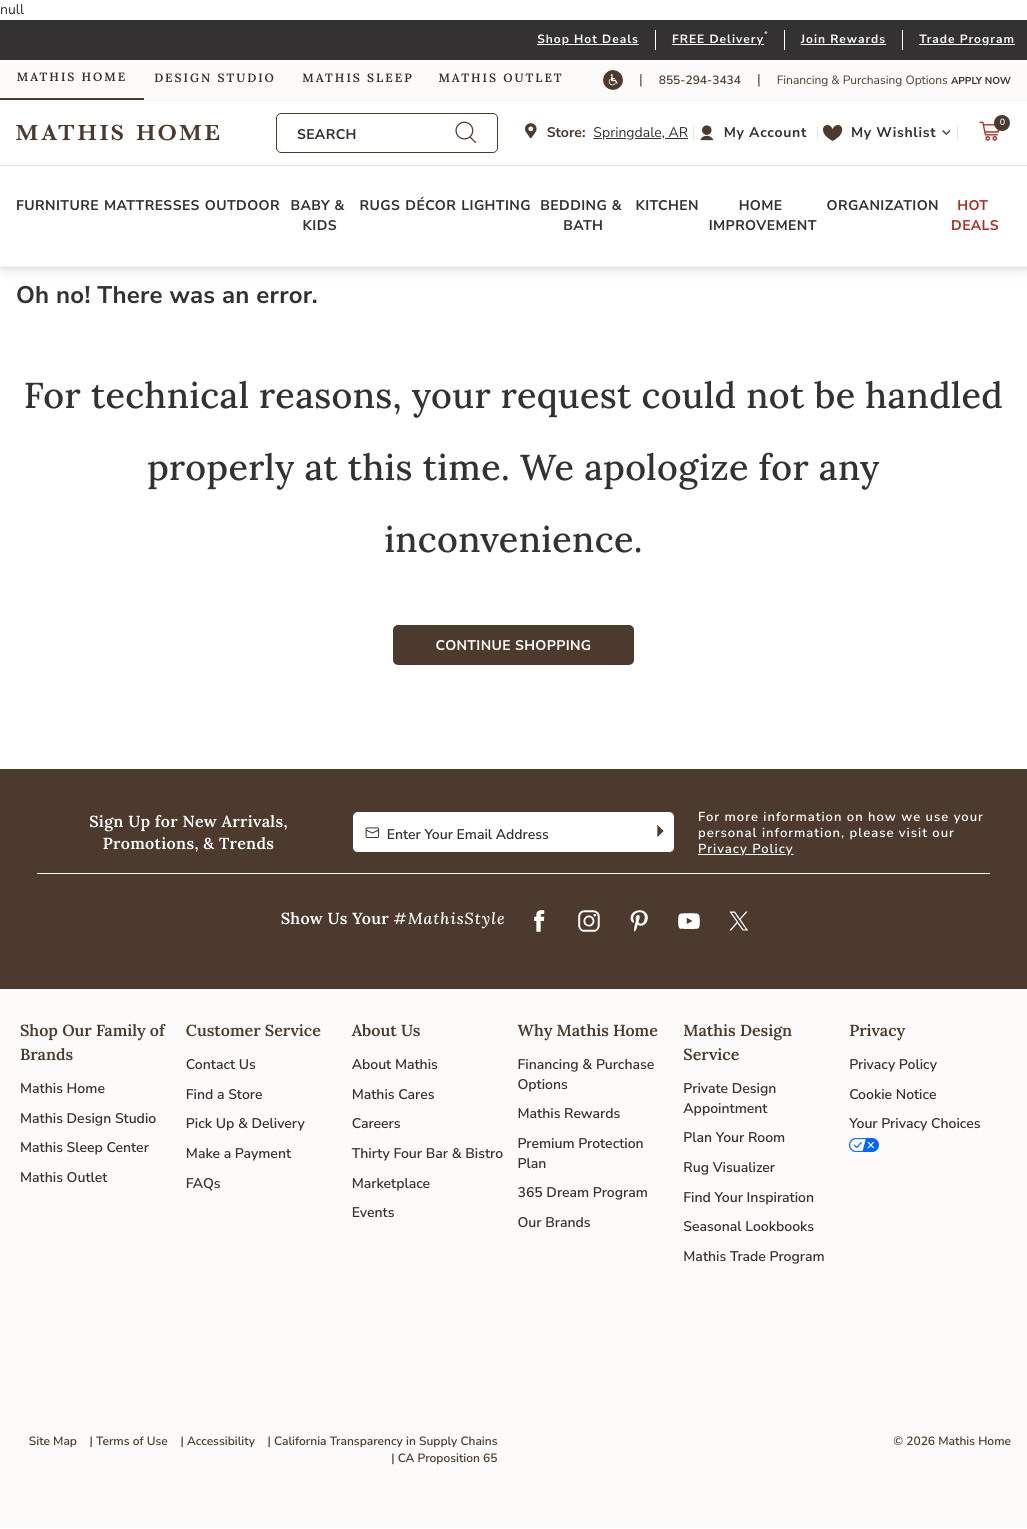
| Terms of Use (129, 1442)
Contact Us (221, 1064)
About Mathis (395, 1064)
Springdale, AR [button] (640, 132)
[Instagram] (589, 923)
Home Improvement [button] (763, 215)
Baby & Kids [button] (319, 215)
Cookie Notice (892, 1094)
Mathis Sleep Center (84, 1147)
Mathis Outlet (63, 1177)
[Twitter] (739, 923)
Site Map (53, 1442)
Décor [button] (430, 205)
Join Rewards (843, 40)
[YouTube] (689, 923)
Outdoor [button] (242, 205)
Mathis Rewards (568, 1113)
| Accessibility (217, 1442)
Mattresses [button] (152, 205)
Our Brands (553, 1222)
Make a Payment (238, 1153)
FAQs (203, 1183)
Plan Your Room (734, 1137)
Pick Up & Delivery (245, 1123)
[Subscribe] (658, 832)
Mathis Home (62, 1088)
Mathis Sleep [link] (357, 78)
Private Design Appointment (729, 1098)
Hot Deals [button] (975, 215)
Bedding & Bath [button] (583, 215)
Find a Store (224, 1094)
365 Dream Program (582, 1192)
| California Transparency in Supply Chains (383, 1442)
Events (373, 1212)
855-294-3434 (700, 81)
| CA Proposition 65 (444, 1459)
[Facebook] (539, 923)
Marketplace (391, 1183)
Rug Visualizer (729, 1167)
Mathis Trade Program (753, 1256)
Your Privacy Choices (914, 1123)
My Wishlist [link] (893, 132)
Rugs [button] (380, 205)
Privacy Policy (746, 849)
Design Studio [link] (215, 78)
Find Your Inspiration (748, 1197)
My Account (765, 132)
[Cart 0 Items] (990, 136)
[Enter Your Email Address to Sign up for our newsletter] (498, 832)
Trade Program (967, 40)
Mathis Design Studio (88, 1118)
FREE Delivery (718, 40)
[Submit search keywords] (466, 132)
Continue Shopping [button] (514, 645)
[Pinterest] (639, 923)
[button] (755, 133)
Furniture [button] (57, 205)
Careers (376, 1123)
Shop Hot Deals (588, 40)
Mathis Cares (393, 1094)
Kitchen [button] (667, 205)
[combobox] (376, 134)
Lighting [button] (496, 205)
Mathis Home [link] (72, 77)
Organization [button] (883, 205)
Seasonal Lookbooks (748, 1226)
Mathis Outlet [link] (500, 78)
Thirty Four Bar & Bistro (427, 1153)
